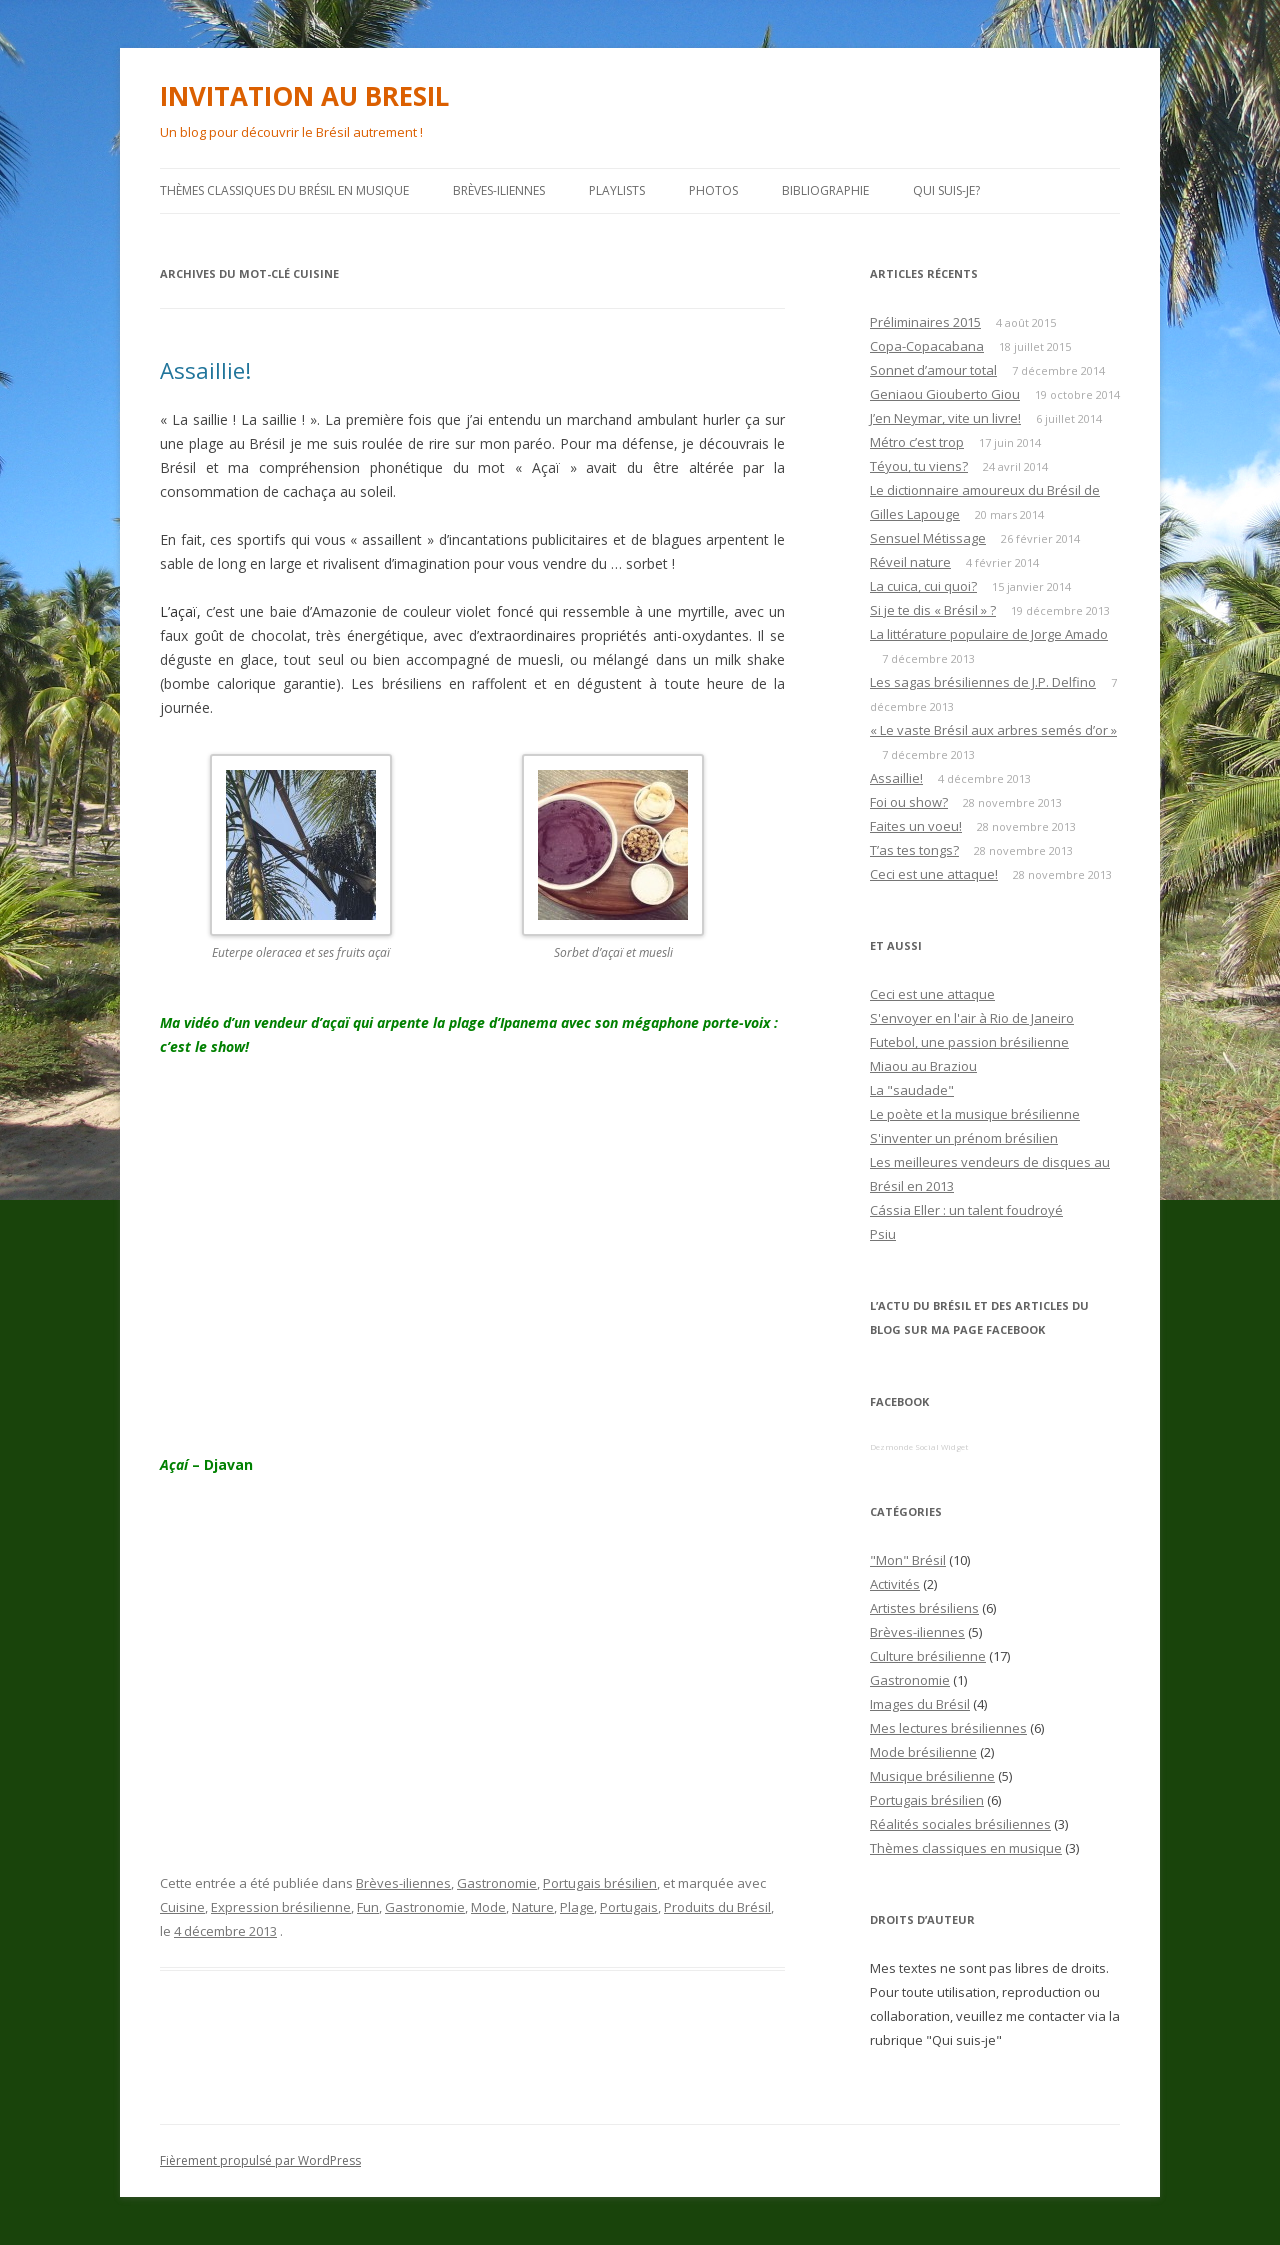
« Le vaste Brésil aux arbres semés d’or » (993, 730)
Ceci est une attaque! (934, 874)
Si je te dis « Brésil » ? (933, 610)
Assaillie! (205, 370)
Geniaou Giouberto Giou (945, 394)
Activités (895, 1584)
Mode (488, 1907)
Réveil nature (910, 562)
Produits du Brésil (717, 1907)
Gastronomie (497, 1883)
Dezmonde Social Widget (919, 1446)
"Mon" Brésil (908, 1560)
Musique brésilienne (932, 1776)
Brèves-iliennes (499, 190)
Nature (533, 1907)
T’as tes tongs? (914, 850)
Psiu (883, 1234)
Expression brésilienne (281, 1907)
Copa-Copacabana (927, 346)
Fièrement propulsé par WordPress (260, 2160)
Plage (577, 1907)
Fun (368, 1907)
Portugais (629, 1907)
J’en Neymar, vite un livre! (945, 418)
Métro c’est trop (917, 442)
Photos (713, 190)
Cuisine (182, 1907)
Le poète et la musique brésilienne (975, 1114)
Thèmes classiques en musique (966, 1848)
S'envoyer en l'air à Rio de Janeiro (972, 1018)
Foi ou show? (909, 802)
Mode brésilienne (923, 1752)
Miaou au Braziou (923, 1066)
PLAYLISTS (617, 190)
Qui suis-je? (946, 190)
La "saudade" (912, 1090)
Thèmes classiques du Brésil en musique (284, 190)
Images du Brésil (920, 1704)
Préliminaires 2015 (925, 322)
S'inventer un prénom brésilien (964, 1138)
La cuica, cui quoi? (923, 586)
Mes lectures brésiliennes (948, 1728)
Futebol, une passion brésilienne (969, 1042)
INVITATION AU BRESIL (304, 96)
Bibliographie (825, 190)
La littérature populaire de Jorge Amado (989, 634)
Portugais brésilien (600, 1883)
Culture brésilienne (928, 1656)
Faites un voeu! (916, 826)
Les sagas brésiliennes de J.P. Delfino (983, 682)
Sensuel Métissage (928, 538)
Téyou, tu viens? (919, 466)
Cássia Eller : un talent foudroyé (966, 1210)
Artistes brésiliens (924, 1608)
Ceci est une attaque (932, 994)
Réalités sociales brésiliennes (960, 1824)
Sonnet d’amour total (933, 370)
